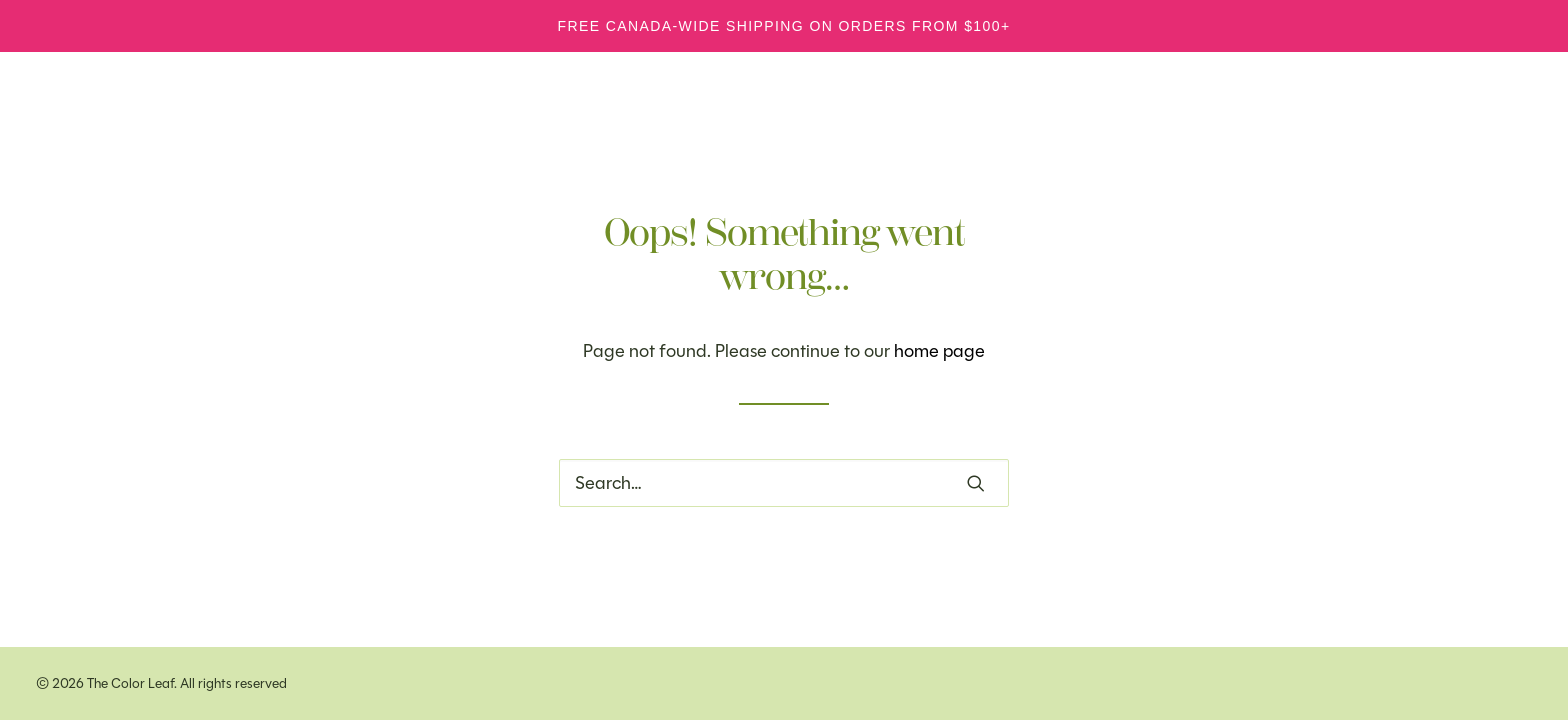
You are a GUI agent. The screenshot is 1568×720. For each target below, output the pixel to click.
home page (939, 351)
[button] (976, 483)
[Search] (784, 483)
